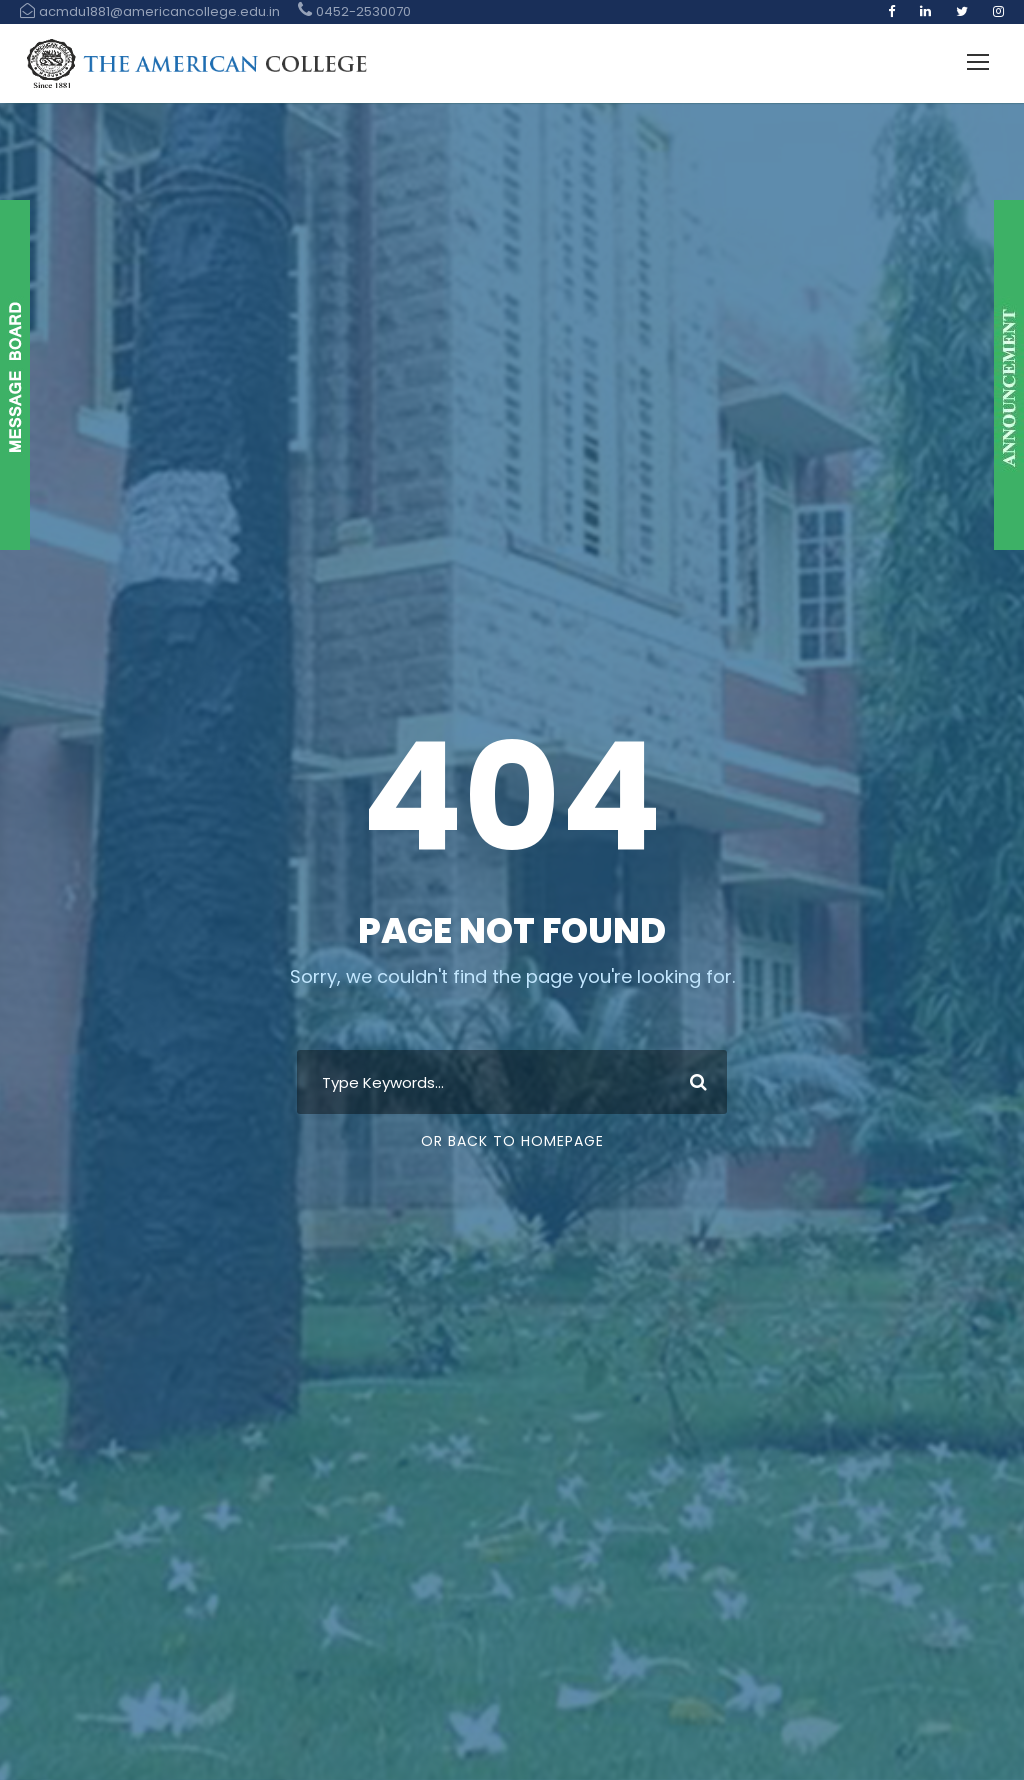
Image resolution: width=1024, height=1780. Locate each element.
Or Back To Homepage (512, 1141)
